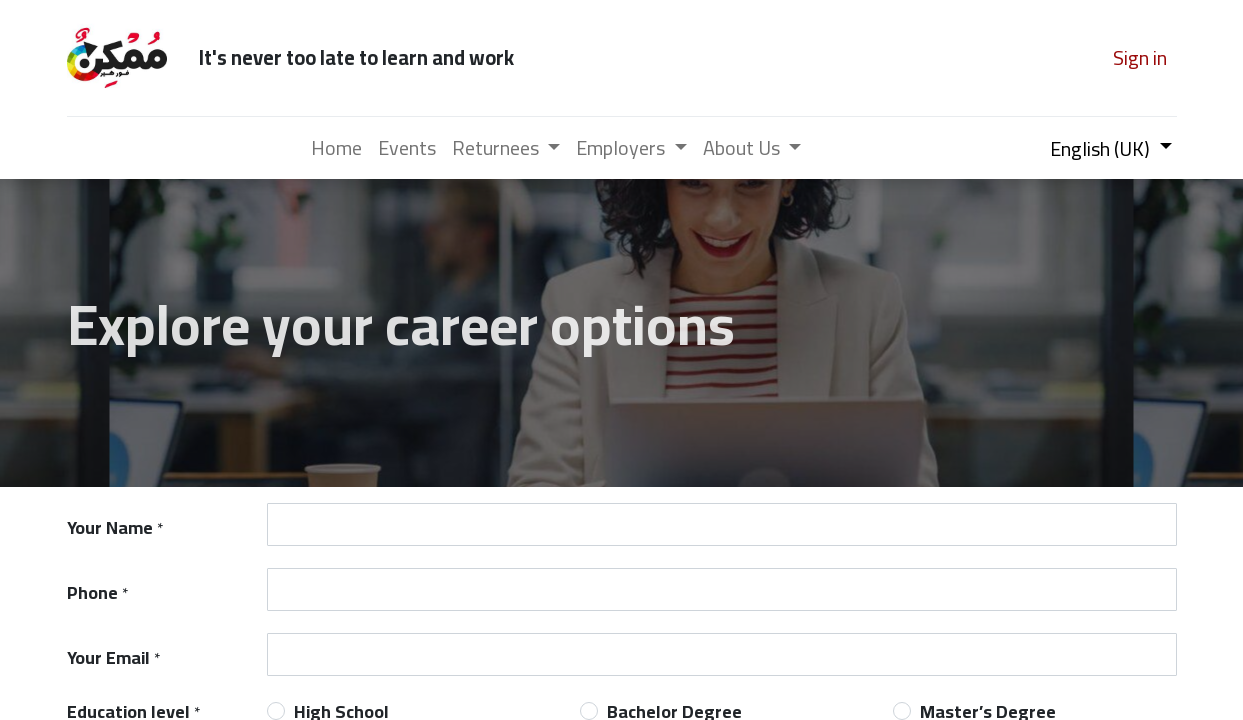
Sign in (1140, 57)
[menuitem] (336, 148)
